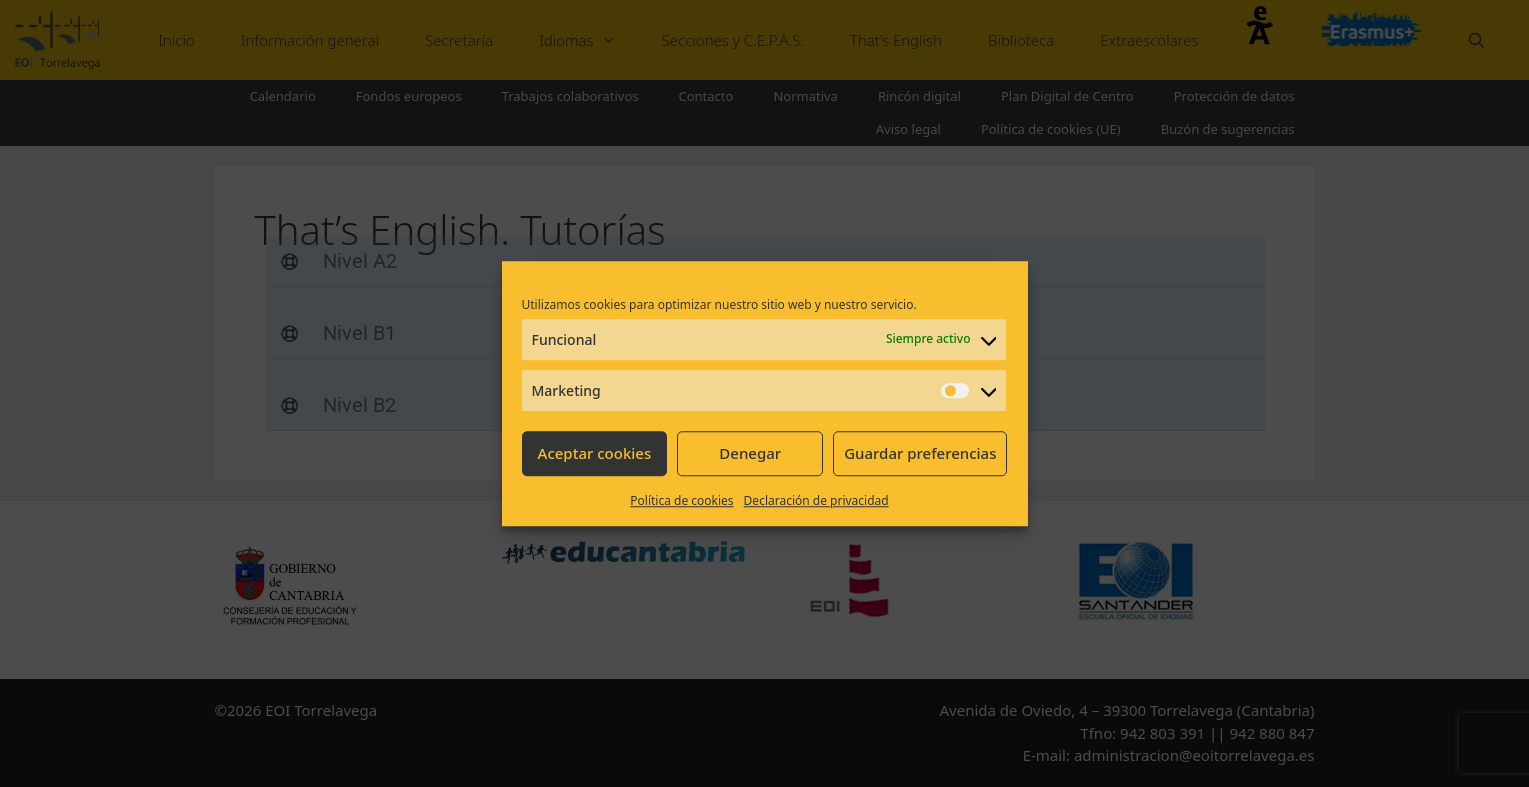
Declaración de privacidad (816, 500)
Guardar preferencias (920, 453)
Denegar (750, 453)
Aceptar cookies (595, 453)
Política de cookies (681, 500)
